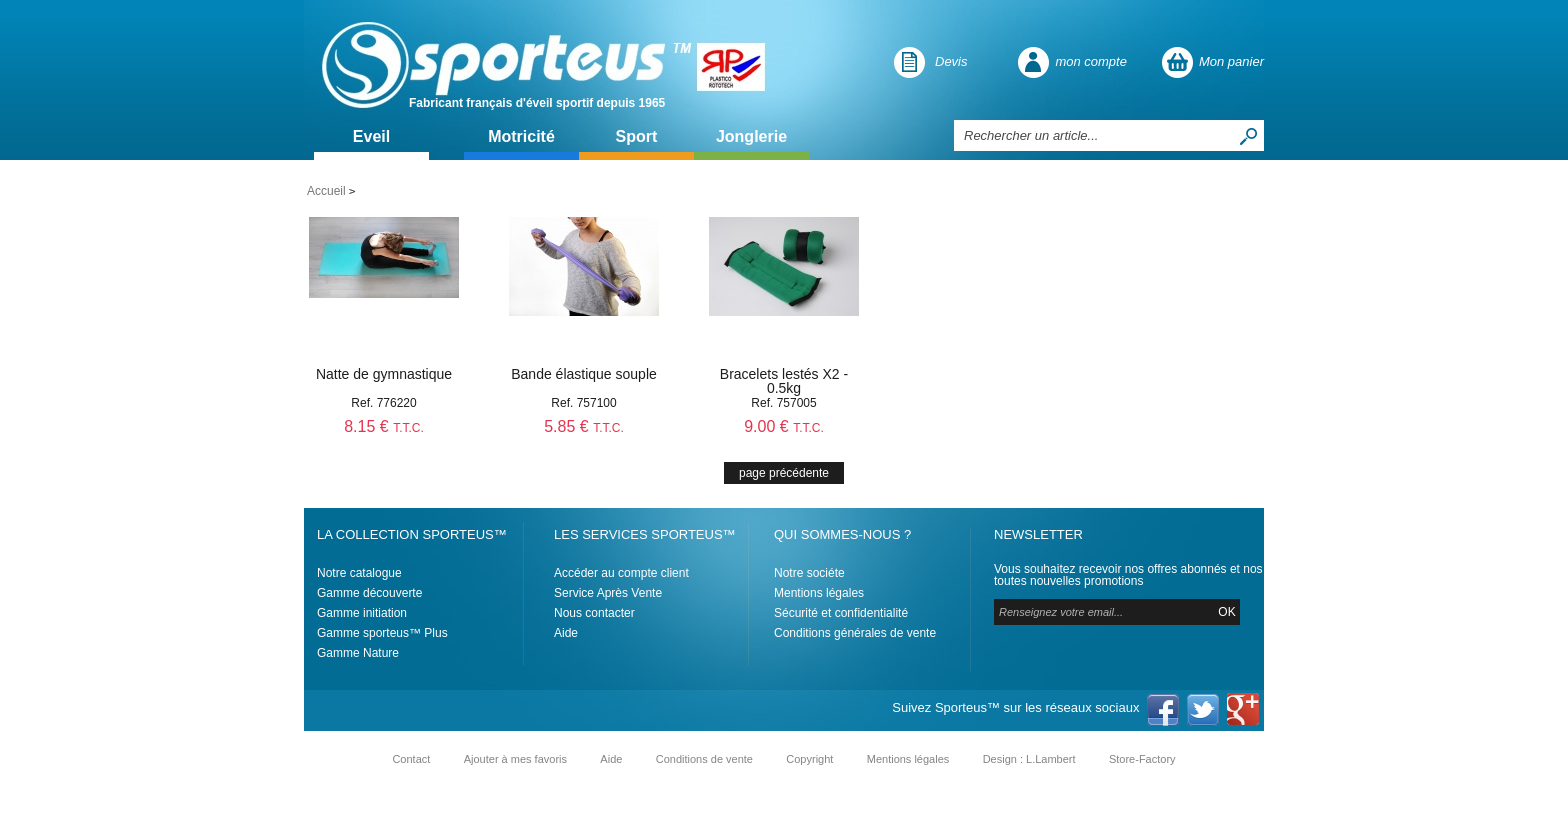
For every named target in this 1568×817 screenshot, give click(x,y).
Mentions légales (819, 593)
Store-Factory (1142, 759)
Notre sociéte (809, 573)
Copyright (809, 759)
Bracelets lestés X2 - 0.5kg (784, 381)
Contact (411, 759)
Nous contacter (594, 613)
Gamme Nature (358, 653)
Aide (566, 633)
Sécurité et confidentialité (841, 613)
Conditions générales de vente (855, 633)
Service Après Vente (608, 593)
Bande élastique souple (584, 374)
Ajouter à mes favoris (515, 759)
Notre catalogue (359, 573)
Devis (951, 61)
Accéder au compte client (621, 573)
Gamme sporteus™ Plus (382, 633)
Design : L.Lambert (1029, 759)
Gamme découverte (369, 593)
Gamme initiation (362, 613)
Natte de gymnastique (384, 374)
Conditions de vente (704, 759)
